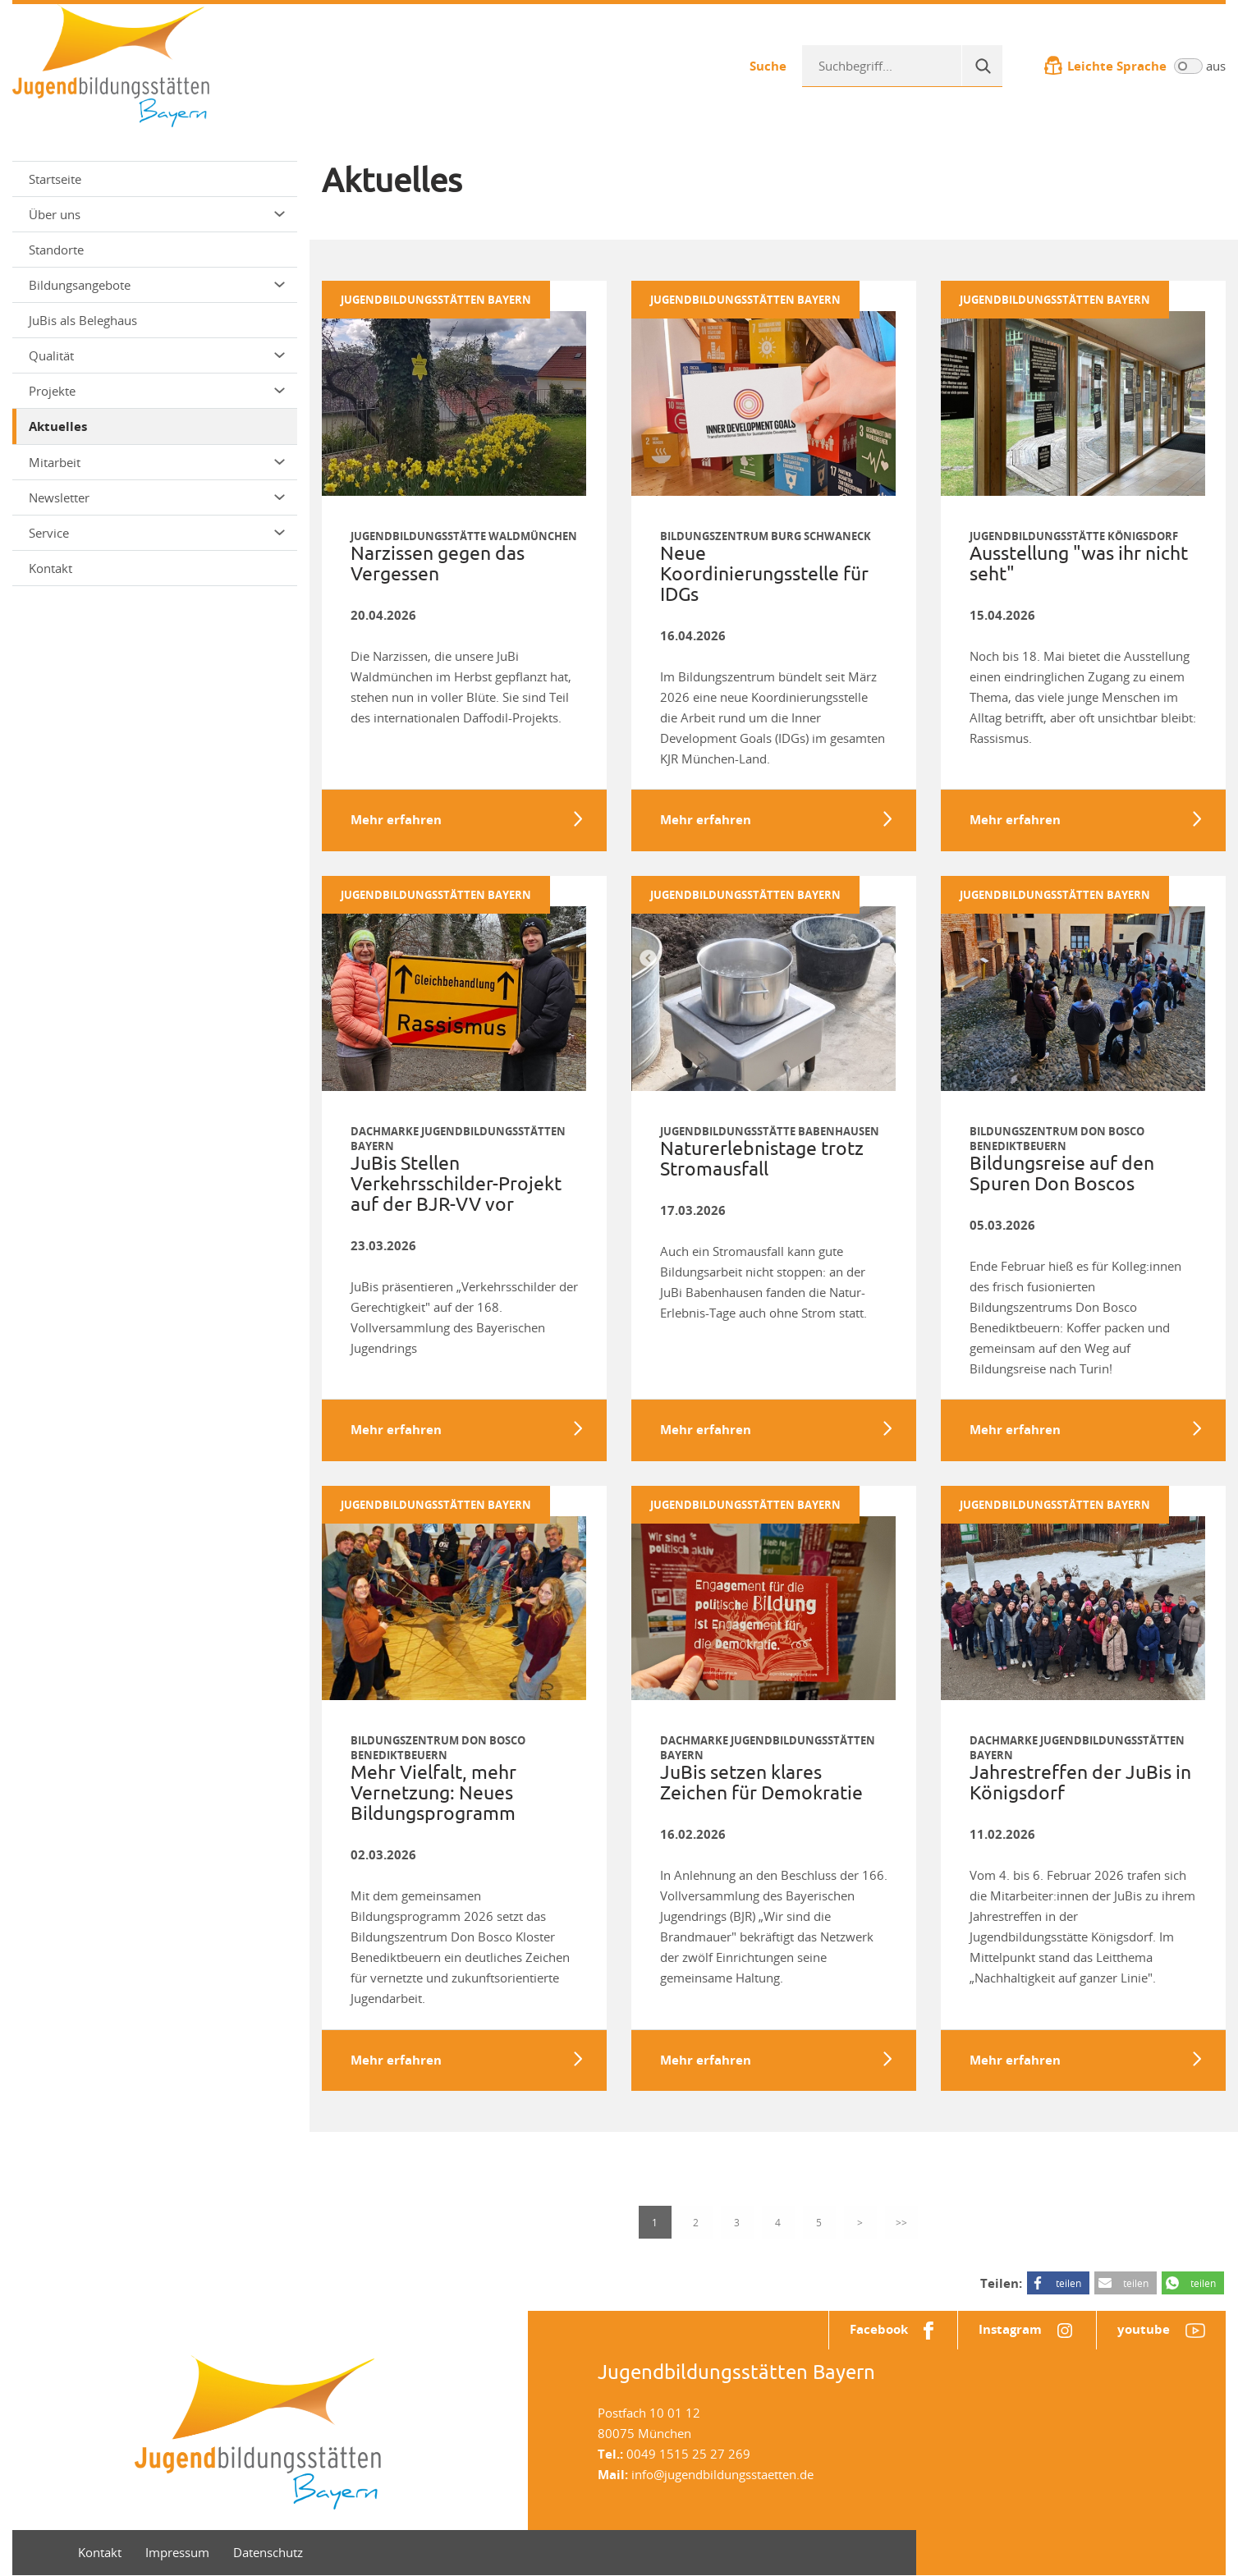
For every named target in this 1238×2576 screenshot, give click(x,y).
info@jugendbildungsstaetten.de (722, 2475)
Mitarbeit (157, 462)
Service (157, 533)
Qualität (157, 355)
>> (901, 2223)
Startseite (55, 179)
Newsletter (157, 497)
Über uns (157, 214)
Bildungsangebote (157, 285)
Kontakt (50, 568)
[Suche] (981, 65)
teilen (1068, 2283)
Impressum (177, 2553)
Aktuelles (58, 426)
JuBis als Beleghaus (83, 320)
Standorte (56, 249)
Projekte (157, 391)
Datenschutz (268, 2553)
